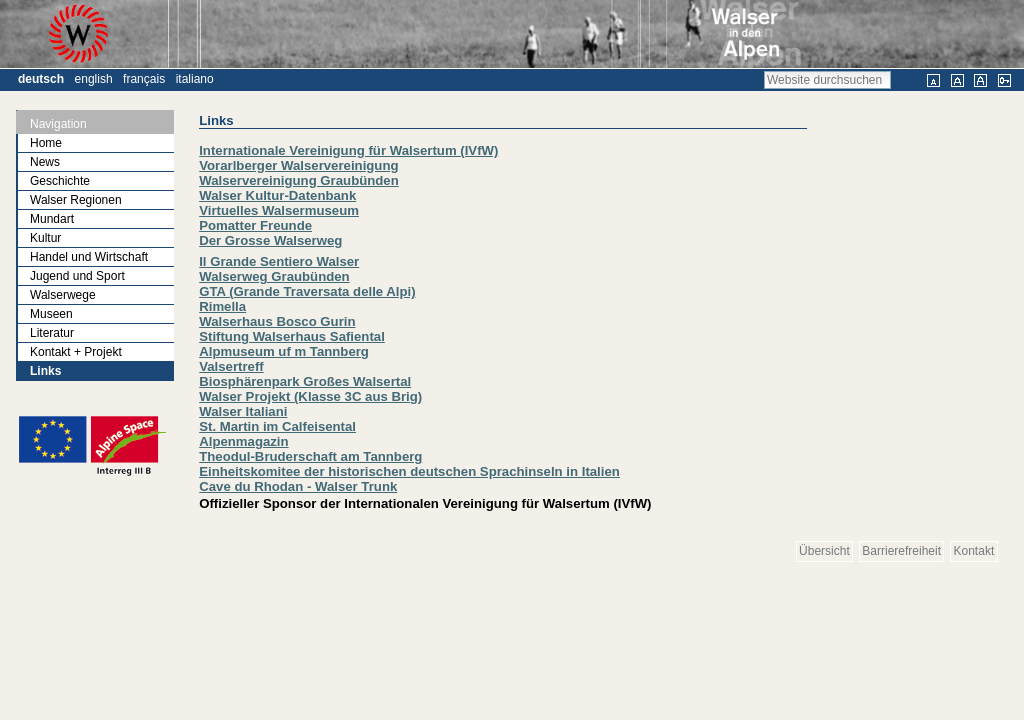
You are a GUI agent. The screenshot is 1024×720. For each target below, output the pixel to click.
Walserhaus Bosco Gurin (277, 321)
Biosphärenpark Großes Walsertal (305, 381)
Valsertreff (231, 366)
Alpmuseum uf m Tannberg (284, 351)
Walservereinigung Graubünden (299, 180)
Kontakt (974, 551)
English (94, 79)
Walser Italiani (243, 411)
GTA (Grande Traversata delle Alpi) (307, 291)
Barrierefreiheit (901, 551)
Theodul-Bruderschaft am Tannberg (310, 456)
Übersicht (824, 551)
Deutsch (41, 79)
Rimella (222, 306)
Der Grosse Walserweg (270, 240)
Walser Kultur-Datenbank (277, 195)
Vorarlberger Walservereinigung (298, 165)
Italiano (195, 79)
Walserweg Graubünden (274, 276)
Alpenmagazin (243, 441)
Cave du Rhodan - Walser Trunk (298, 486)
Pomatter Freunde (255, 225)
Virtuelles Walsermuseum (279, 210)
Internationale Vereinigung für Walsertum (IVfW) (348, 150)
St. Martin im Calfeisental (277, 426)
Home (46, 143)
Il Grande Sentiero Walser (279, 261)
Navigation (58, 124)
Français (144, 79)
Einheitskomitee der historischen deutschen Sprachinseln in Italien (409, 471)
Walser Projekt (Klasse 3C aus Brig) (310, 396)
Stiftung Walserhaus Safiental (292, 336)
